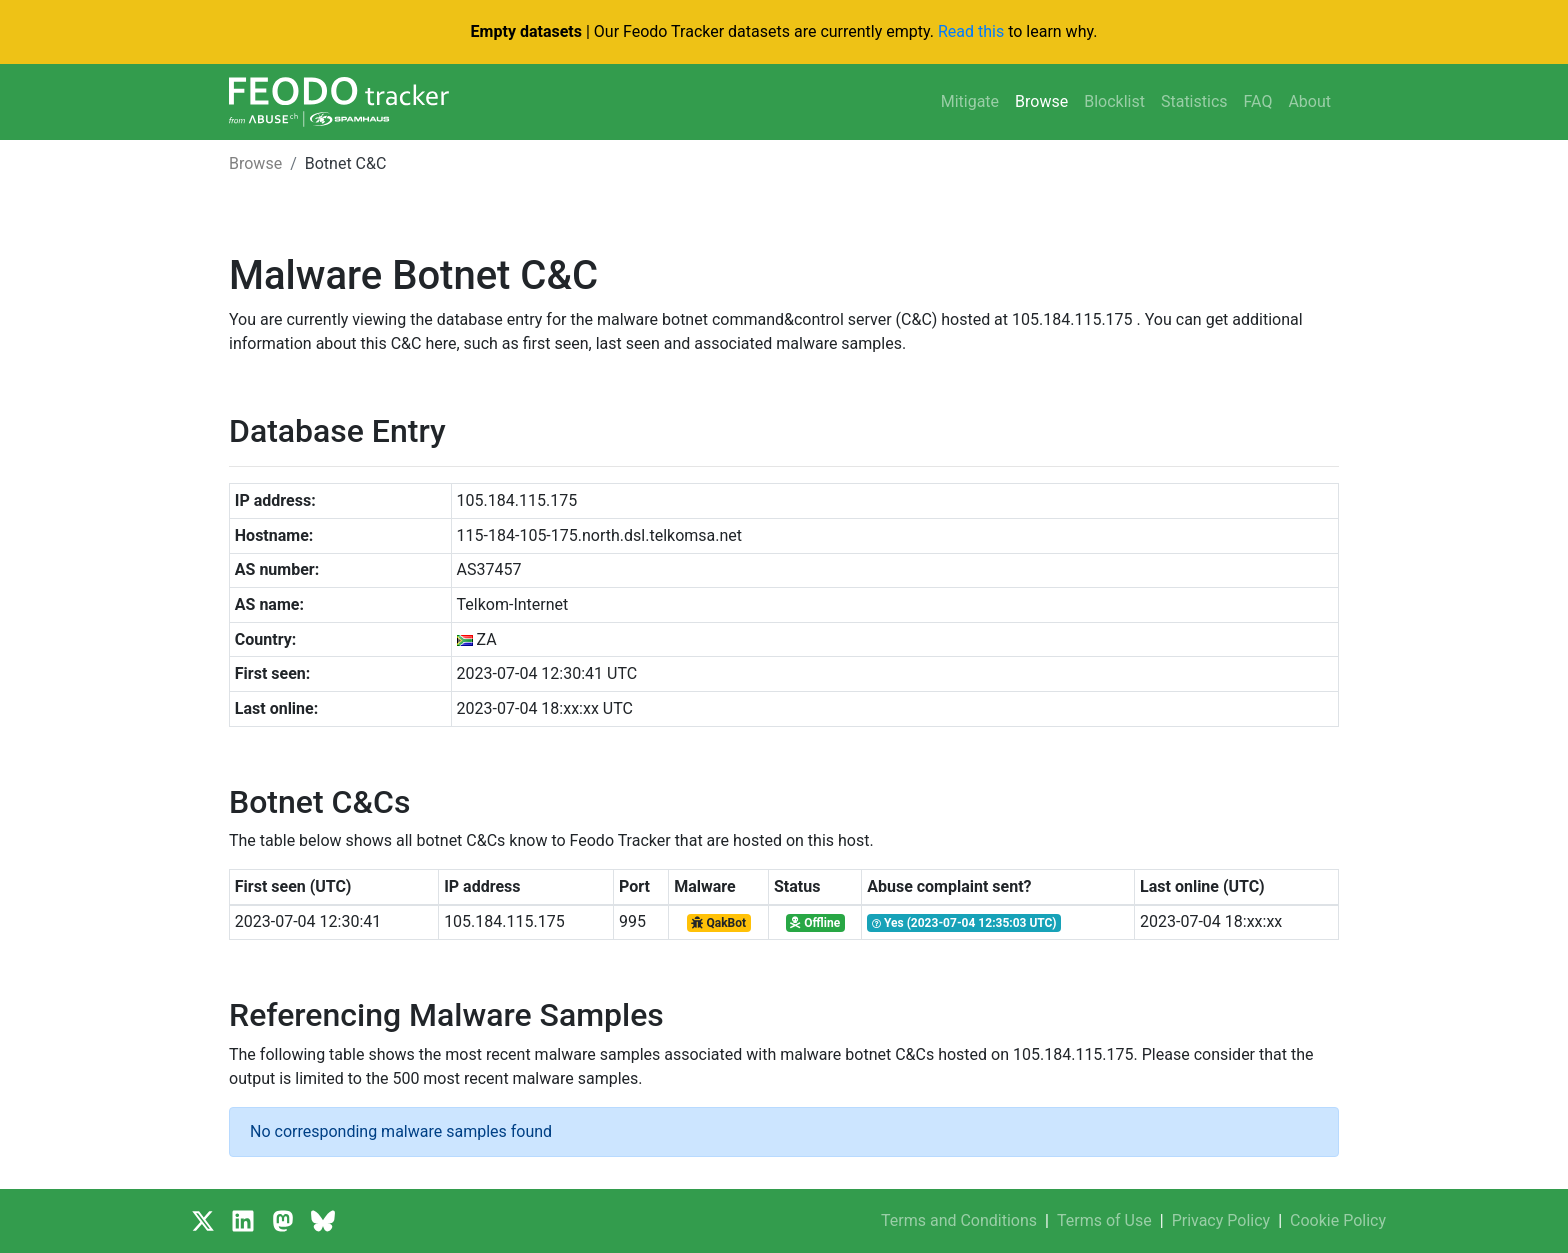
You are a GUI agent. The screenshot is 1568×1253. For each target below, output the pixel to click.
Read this (971, 31)
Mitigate (970, 101)
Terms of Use (1104, 1220)
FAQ (1258, 101)
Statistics (1194, 101)
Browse (1041, 101)
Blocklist (1114, 101)
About (1309, 101)
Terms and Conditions (959, 1220)
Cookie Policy (1338, 1220)
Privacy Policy (1221, 1220)
